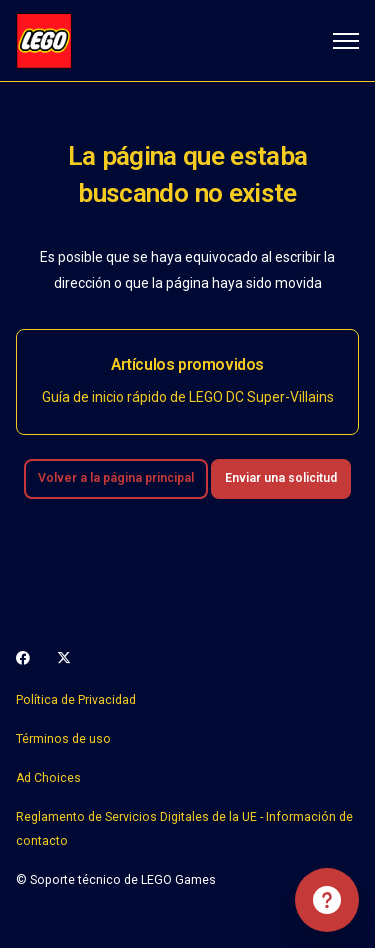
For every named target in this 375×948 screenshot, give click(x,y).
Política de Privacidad (76, 700)
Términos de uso (63, 739)
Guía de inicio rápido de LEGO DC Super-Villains (188, 397)
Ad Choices (48, 778)
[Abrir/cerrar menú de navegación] (346, 41)
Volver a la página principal (116, 478)
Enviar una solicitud (281, 478)
